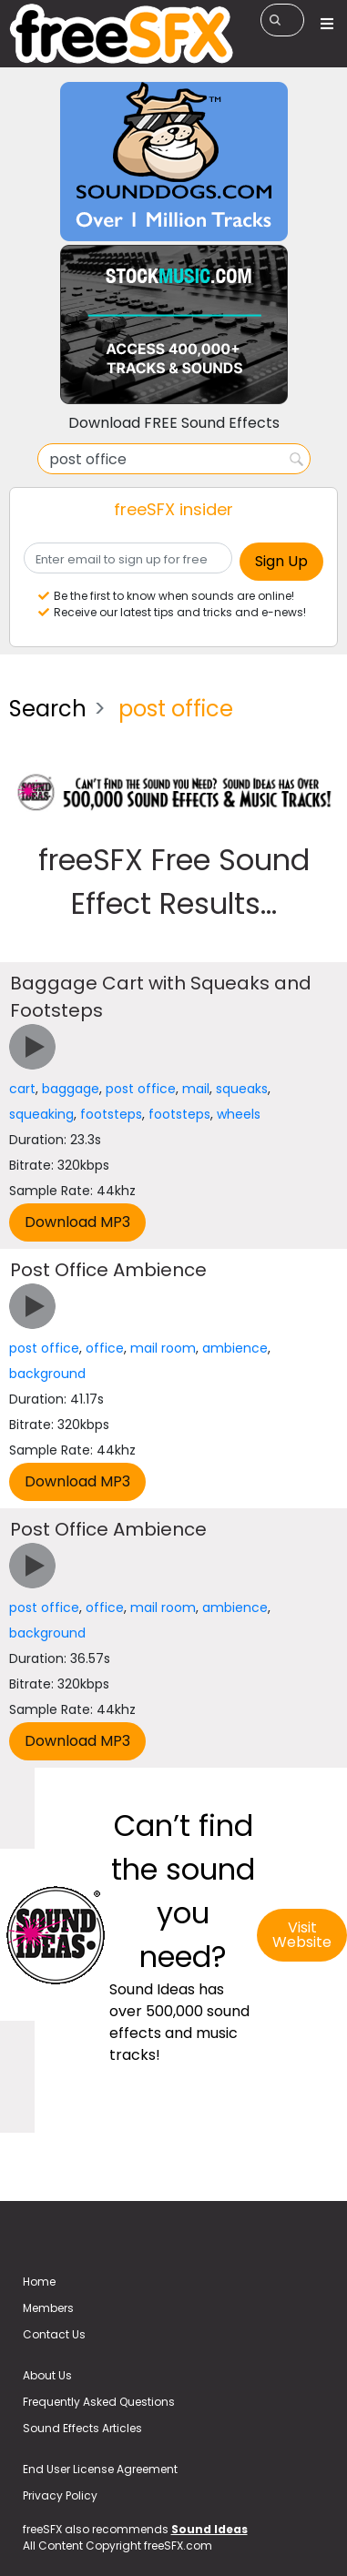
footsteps (111, 1114)
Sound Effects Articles (82, 2428)
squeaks (242, 1089)
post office (141, 1089)
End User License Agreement (100, 2469)
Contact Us (54, 2334)
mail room (163, 1348)
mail (195, 1089)
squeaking (41, 1114)
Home (39, 2281)
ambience (235, 1348)
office (105, 1348)
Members (48, 2308)
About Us (47, 2375)
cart (22, 1089)
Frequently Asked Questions (99, 2401)
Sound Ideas (209, 2529)
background (47, 1373)
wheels (238, 1114)
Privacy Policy (60, 2495)
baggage (70, 1089)
